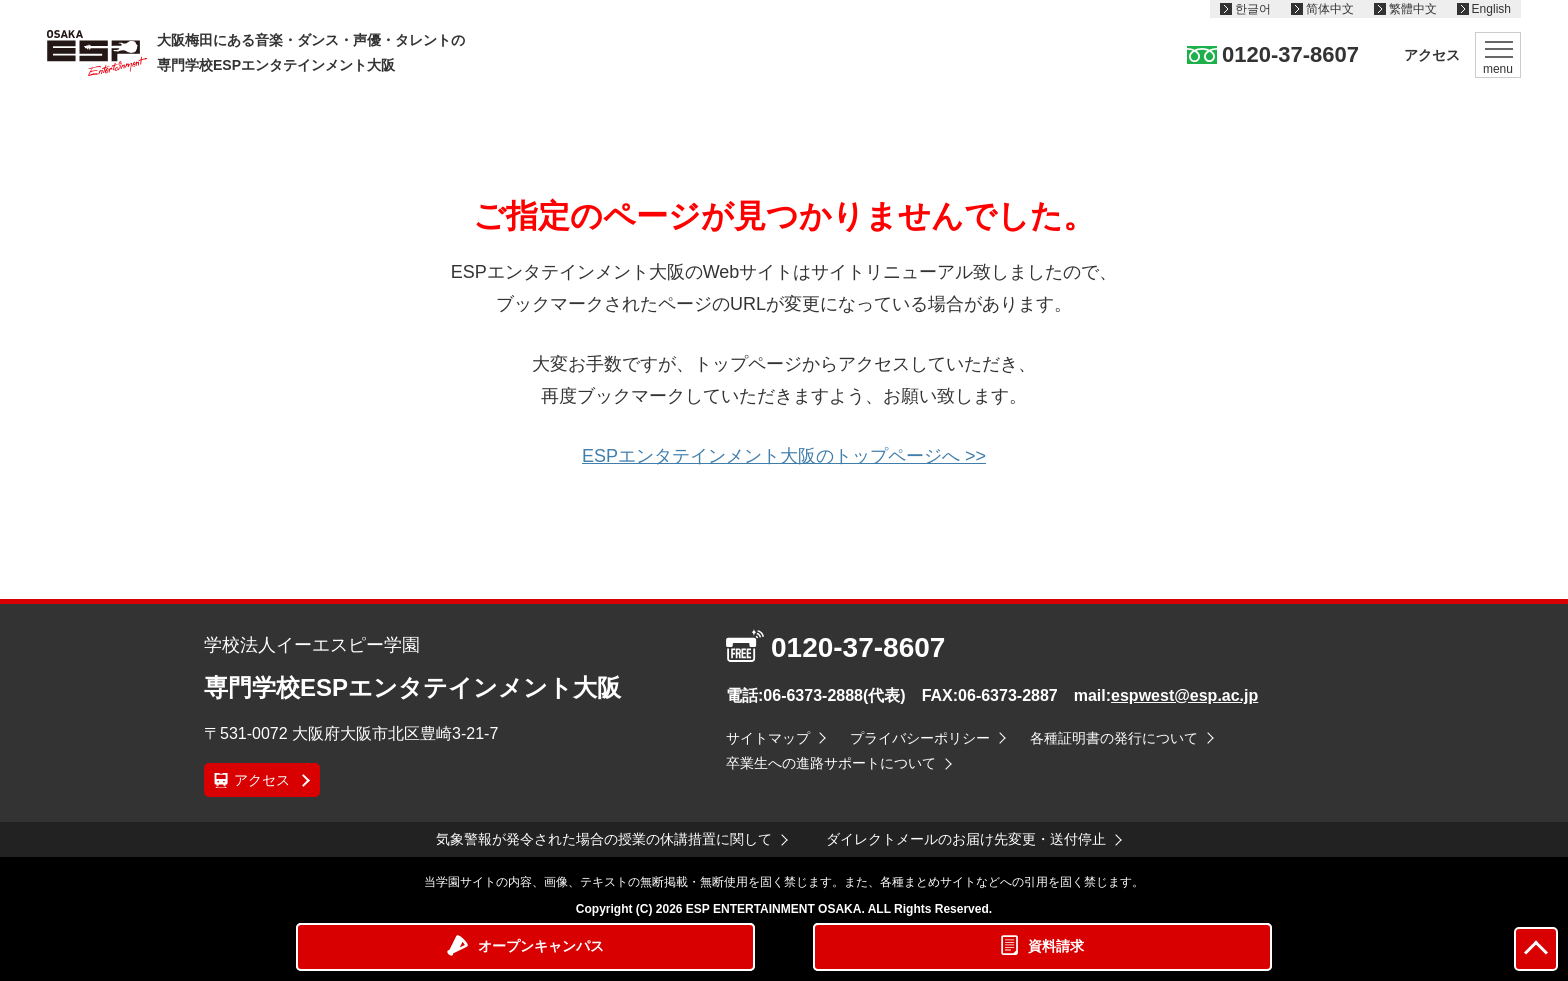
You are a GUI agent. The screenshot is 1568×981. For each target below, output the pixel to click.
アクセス (1432, 55)
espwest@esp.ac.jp (1184, 695)
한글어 (1253, 9)
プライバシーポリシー (920, 738)
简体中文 (1330, 9)
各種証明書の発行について (1114, 738)
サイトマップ (768, 738)
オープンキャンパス (541, 946)
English (1491, 9)
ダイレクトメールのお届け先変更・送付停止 (966, 839)
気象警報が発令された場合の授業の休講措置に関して (604, 839)
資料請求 (1056, 946)
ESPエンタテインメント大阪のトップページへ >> (784, 456)
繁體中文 (1413, 9)
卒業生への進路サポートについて (831, 763)
